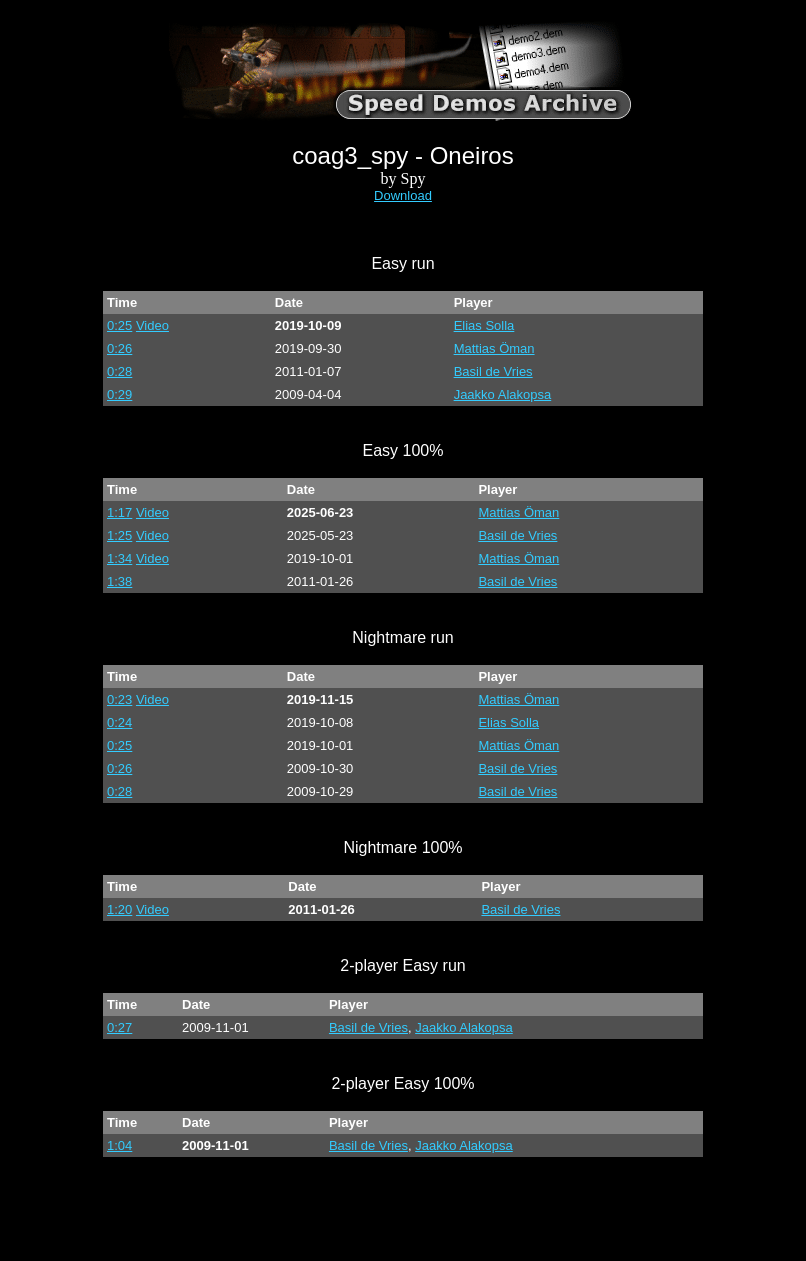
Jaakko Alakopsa (503, 394)
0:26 (119, 348)
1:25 (119, 535)
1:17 (119, 512)
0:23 (119, 699)
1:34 (119, 558)
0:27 (119, 1027)
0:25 (119, 325)
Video (152, 325)
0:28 (119, 371)
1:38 (119, 581)
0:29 (119, 394)
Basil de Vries (493, 371)
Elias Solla (484, 325)
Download (403, 195)
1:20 (119, 909)
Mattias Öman (494, 348)
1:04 (119, 1145)
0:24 (119, 722)
